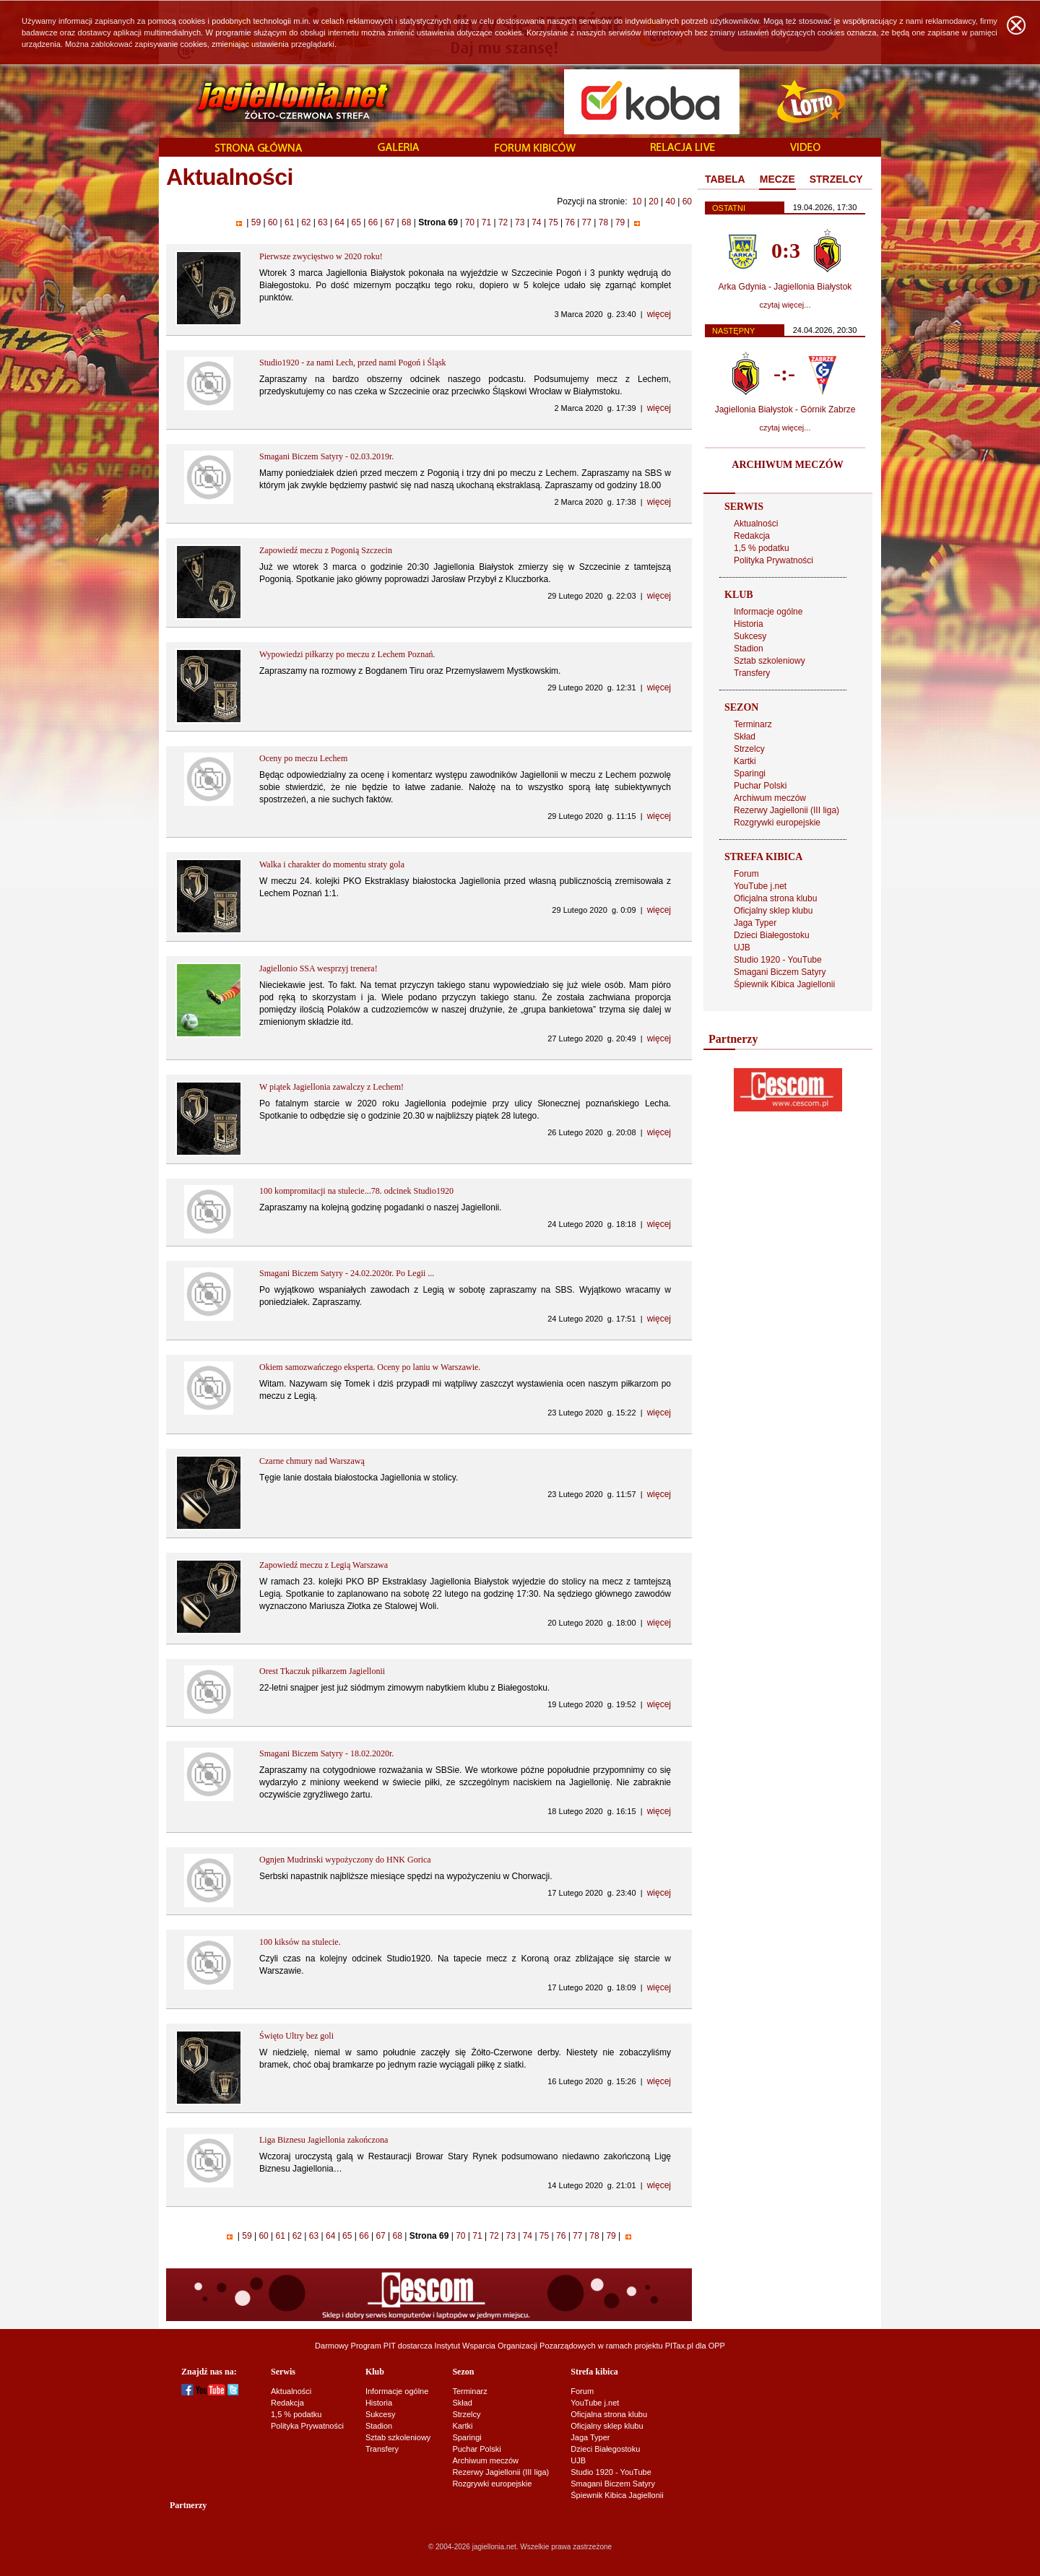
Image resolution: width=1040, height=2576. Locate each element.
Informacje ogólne (768, 612)
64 (339, 222)
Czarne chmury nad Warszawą (312, 1461)
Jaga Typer (755, 923)
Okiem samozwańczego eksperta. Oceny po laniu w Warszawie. (369, 1367)
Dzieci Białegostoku (772, 935)
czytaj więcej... (785, 304)
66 (372, 222)
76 (570, 222)
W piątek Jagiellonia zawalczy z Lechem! (331, 1087)
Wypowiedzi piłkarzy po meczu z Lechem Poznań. (347, 654)
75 (553, 222)
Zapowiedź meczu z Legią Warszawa (323, 1565)
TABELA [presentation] (725, 179)
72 (503, 222)
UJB (742, 947)
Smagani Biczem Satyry (780, 972)
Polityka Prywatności (773, 560)
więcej (659, 314)
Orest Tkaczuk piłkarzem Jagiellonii (322, 1671)
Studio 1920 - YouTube (778, 960)
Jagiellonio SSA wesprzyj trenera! (318, 968)
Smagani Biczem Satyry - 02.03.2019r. (326, 456)
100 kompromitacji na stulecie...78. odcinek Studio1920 (356, 1191)
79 (620, 222)
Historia (748, 624)
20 (653, 201)
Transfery (752, 673)
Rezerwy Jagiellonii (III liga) (786, 810)
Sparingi (750, 773)
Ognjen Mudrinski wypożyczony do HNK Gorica (345, 1860)
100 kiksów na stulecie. (300, 1942)
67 (390, 222)
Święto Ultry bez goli (296, 2036)
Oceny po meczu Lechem (303, 758)
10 (636, 201)
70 (469, 222)
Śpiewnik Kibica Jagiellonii (784, 984)
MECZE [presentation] (777, 179)
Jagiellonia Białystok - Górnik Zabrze (785, 409)
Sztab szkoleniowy (769, 661)
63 (323, 222)
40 (670, 201)
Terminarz (753, 724)
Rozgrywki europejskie (777, 823)
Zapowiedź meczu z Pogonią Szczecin (325, 550)
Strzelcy (749, 749)
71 (486, 222)
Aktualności (756, 524)
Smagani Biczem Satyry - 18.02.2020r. (326, 1753)
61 (289, 222)
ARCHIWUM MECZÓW (787, 464)
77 (586, 222)
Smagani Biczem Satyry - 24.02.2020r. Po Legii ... (346, 1273)
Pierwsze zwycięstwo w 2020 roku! (321, 256)
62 (306, 222)
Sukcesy (750, 636)
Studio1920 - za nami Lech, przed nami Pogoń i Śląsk (352, 362)
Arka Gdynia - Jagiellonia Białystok (785, 287)
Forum (746, 874)
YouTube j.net (760, 886)
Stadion (748, 648)
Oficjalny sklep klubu (773, 911)
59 (255, 222)
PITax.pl (679, 2345)
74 (536, 222)
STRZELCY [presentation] (836, 179)
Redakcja (752, 536)
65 (356, 222)
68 (406, 222)
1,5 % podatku (761, 548)
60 (687, 201)
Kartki (745, 761)
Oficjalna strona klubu (775, 898)
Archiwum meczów (770, 798)
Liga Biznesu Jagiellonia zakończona (323, 2140)
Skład (744, 737)
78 (603, 222)
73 (520, 222)
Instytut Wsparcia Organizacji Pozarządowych (515, 2345)
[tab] (725, 179)
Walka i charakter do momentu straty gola (331, 864)
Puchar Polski (760, 786)
